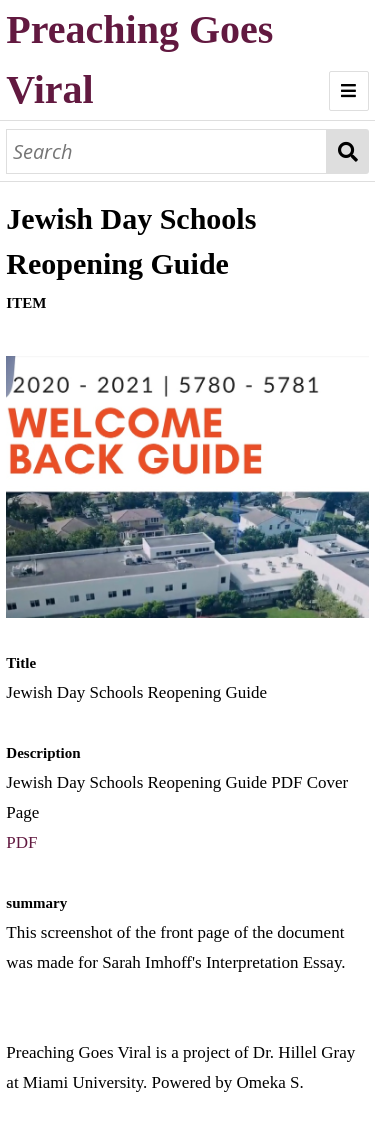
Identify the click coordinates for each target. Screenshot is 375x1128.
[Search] (166, 151)
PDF (21, 842)
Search (347, 151)
